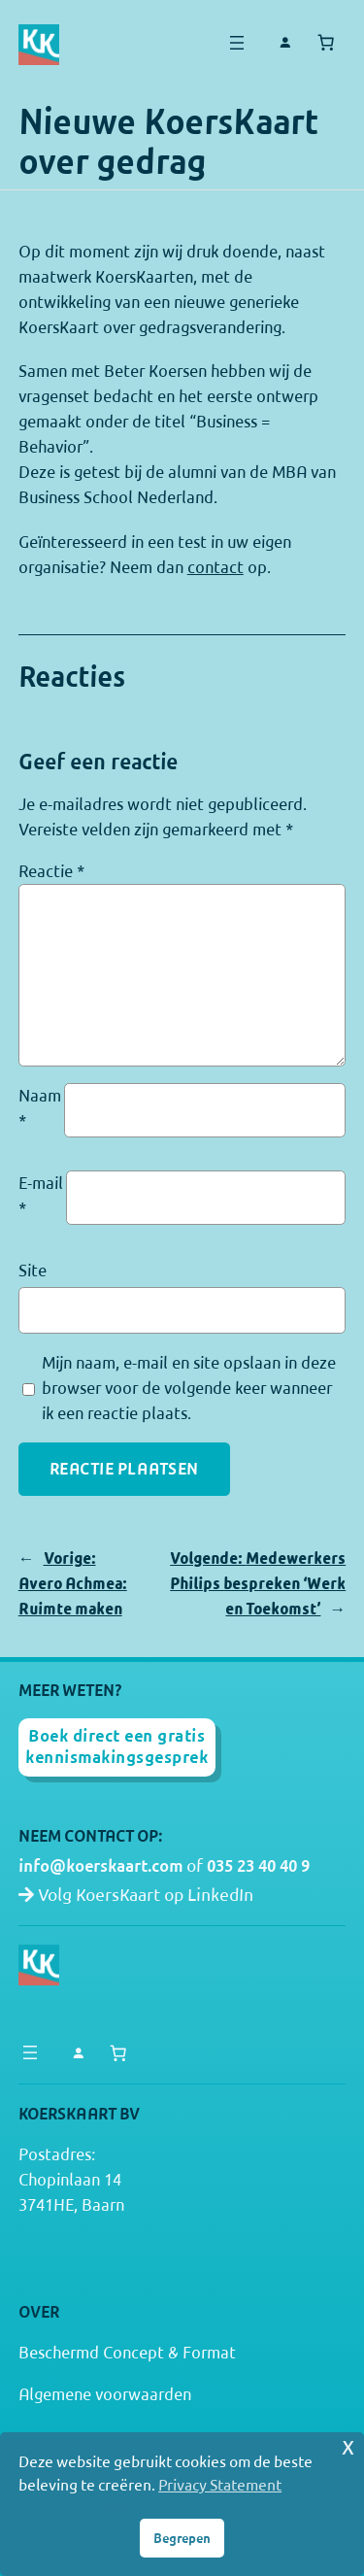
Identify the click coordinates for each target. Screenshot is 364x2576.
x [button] (348, 2446)
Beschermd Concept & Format (127, 2352)
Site (32, 1270)
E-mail (40, 1195)
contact (215, 567)
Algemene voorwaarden (104, 2394)
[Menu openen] (236, 42)
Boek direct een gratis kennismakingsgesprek (116, 1746)
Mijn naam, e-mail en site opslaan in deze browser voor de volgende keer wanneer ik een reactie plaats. (189, 1388)
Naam (39, 1108)
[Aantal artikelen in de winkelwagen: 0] (325, 42)
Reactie (51, 871)
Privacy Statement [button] (219, 2485)
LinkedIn (220, 1895)
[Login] (285, 42)
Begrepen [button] (182, 2538)
